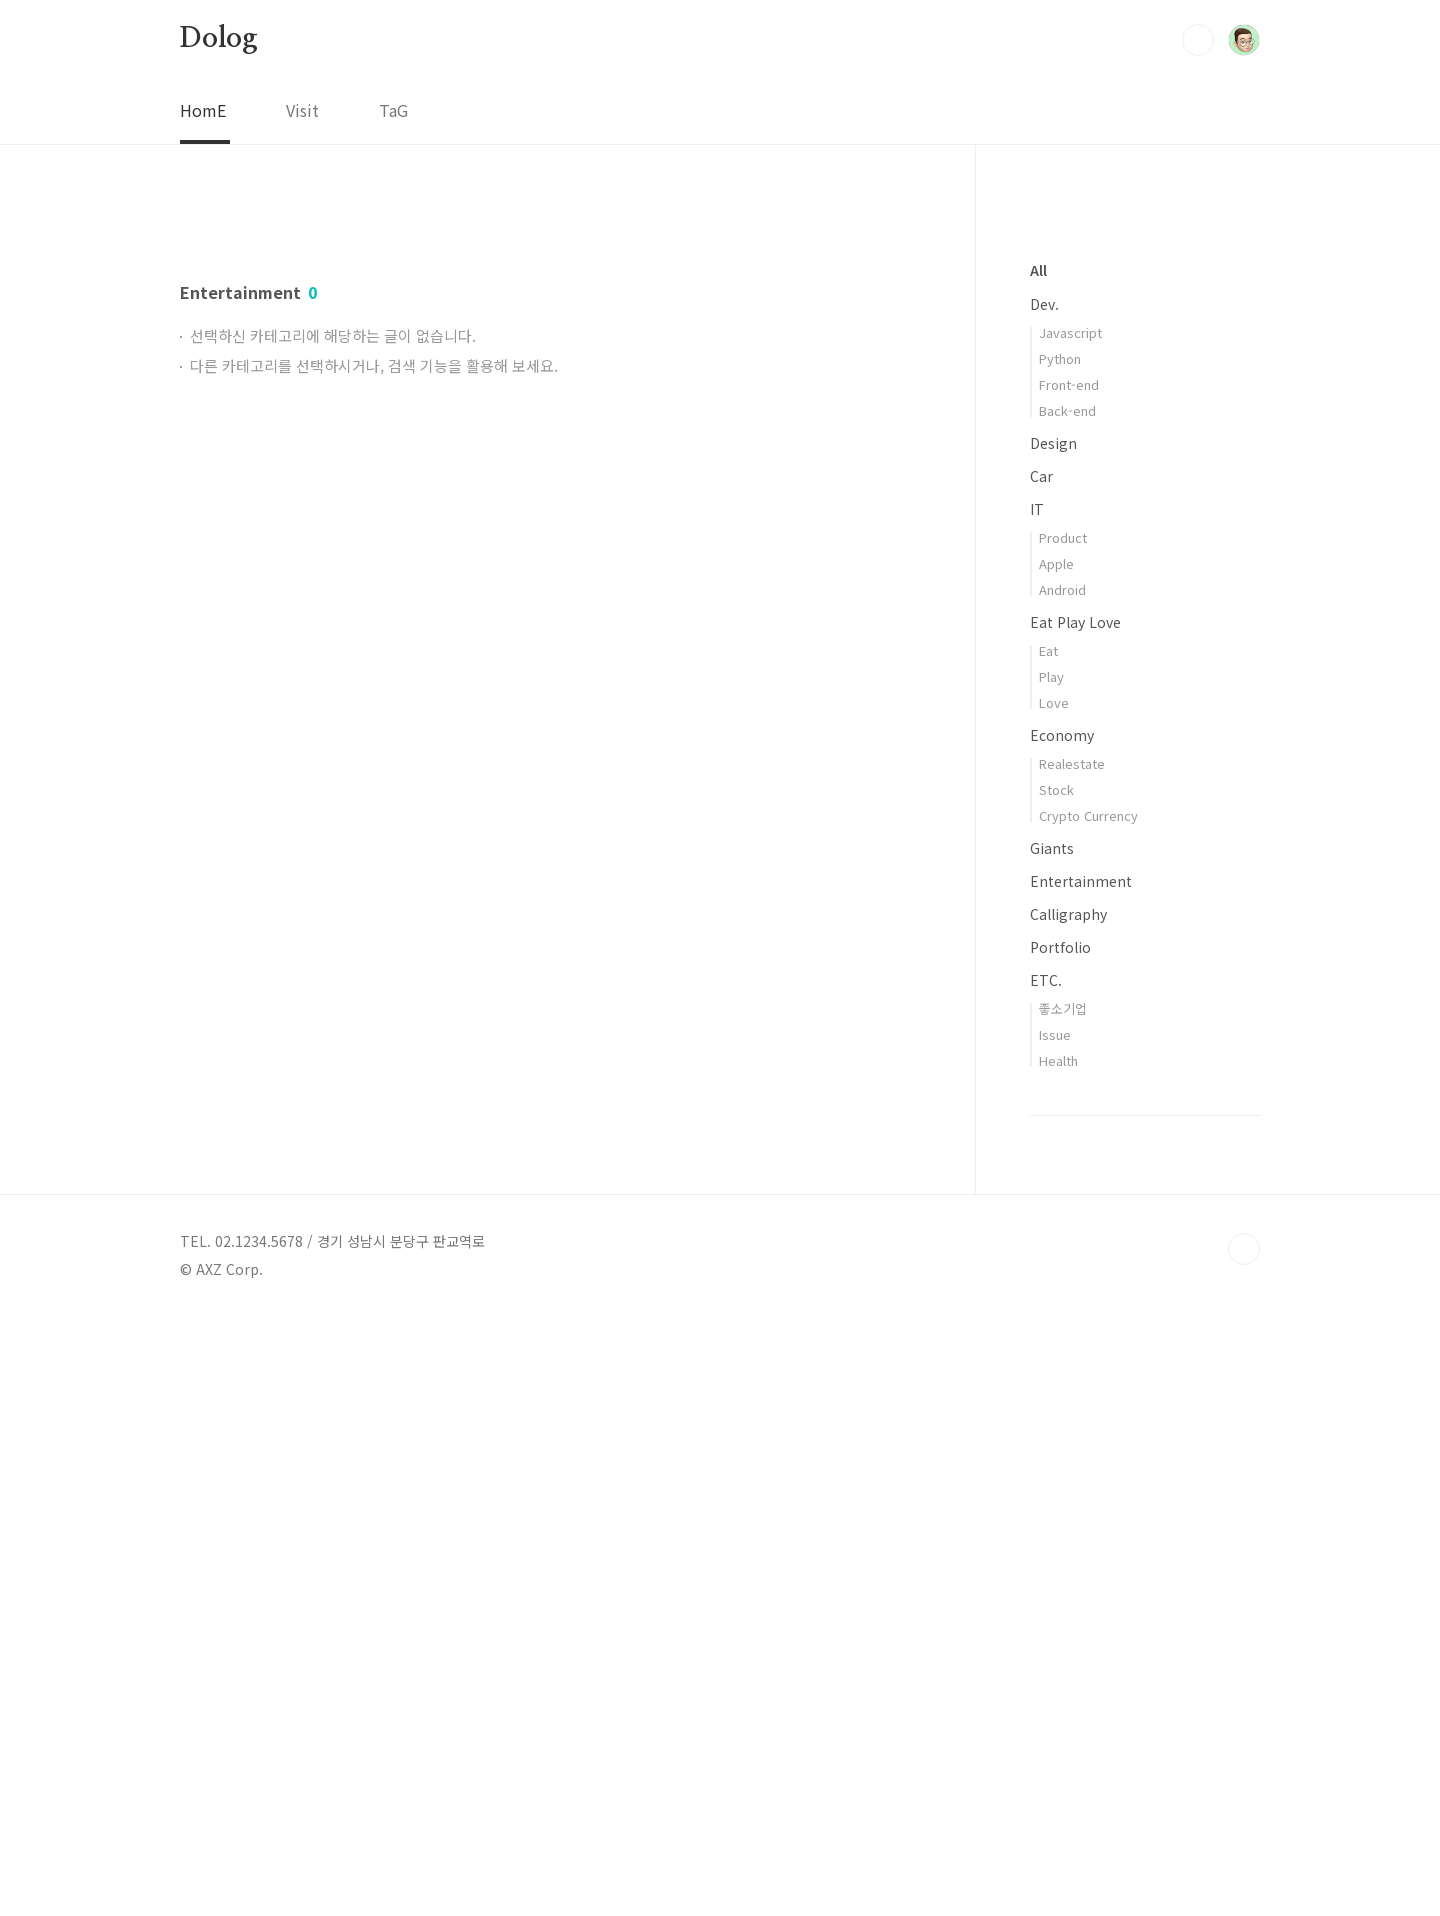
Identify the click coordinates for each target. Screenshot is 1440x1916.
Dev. (1044, 904)
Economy (1062, 1335)
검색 (1198, 40)
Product (1063, 1137)
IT (1037, 1109)
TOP (1244, 1849)
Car (1041, 1076)
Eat (1048, 1250)
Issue (1055, 1634)
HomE (203, 110)
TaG (393, 110)
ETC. (1046, 1580)
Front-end (1069, 984)
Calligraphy (1068, 1514)
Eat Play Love (1075, 1222)
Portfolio (1060, 1547)
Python (1060, 958)
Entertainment (1081, 1481)
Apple (1056, 1163)
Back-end (1067, 1010)
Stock (1056, 1389)
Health (1058, 1660)
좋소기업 (1063, 1608)
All (1038, 870)
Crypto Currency (1088, 1415)
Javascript (1070, 932)
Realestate (1072, 1363)
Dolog (219, 39)
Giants (1052, 1448)
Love (1054, 1302)
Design (1053, 1043)
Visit (302, 110)
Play (1051, 1276)
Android (1062, 1189)
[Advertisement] (550, 387)
